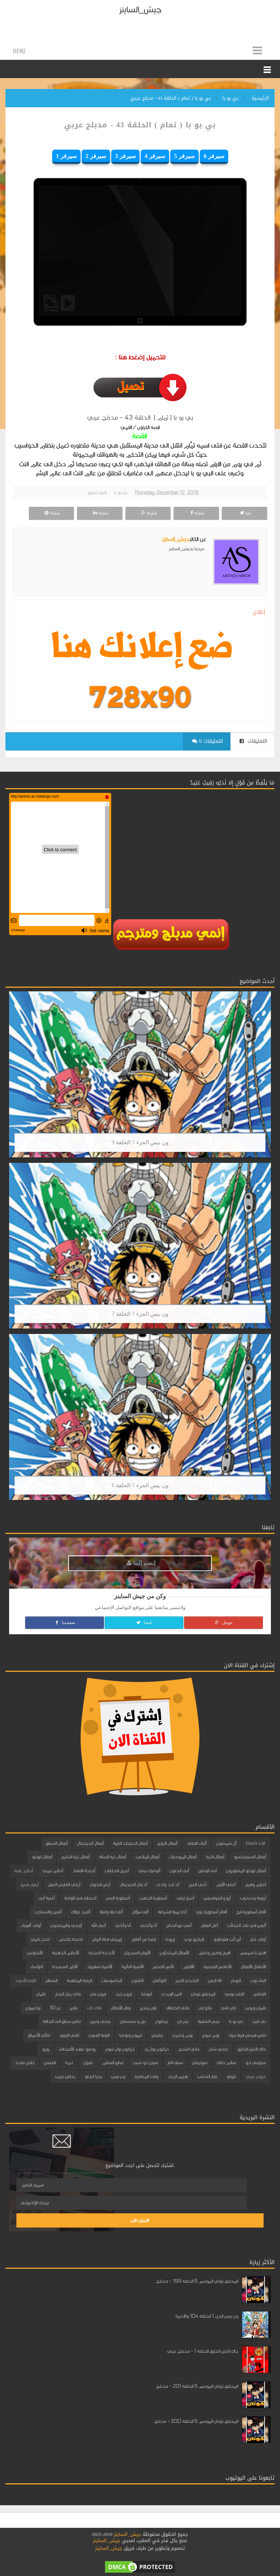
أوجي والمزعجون (66, 1925)
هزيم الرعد (178, 2076)
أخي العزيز (197, 1884)
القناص (259, 1994)
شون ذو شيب (145, 2063)
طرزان (88, 2063)
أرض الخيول (100, 1884)
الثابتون (137, 1980)
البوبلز (236, 1980)
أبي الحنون (179, 1871)
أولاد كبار (258, 1939)
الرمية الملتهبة (79, 1980)
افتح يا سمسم (253, 1953)
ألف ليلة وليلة (111, 1912)
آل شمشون (226, 1843)
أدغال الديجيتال (133, 1884)
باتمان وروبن (255, 2008)
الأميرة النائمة (132, 1967)
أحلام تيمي (52, 1871)
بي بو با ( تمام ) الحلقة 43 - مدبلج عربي (140, 125)
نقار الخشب (207, 2076)
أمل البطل (209, 1925)
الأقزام (188, 1967)
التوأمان (159, 1980)
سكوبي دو (255, 2063)
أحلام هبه (23, 1871)
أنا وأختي (148, 1925)
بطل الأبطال (121, 2008)
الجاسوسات (111, 1980)
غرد (244, 513)
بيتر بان (182, 2021)
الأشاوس (34, 1953)
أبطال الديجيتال (90, 1843)
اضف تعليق (97, 492)
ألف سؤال (140, 1912)
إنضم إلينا (141, 1562)
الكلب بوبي (234, 1994)
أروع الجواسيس (216, 1898)
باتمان (41, 1994)
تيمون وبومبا (130, 2035)
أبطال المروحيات (183, 1857)
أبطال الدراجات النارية (130, 1843)
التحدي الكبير (186, 1980)
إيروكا (170, 1939)
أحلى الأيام (226, 1884)
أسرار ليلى (185, 1898)
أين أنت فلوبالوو (227, 1939)
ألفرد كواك (80, 1912)
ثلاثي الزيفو (69, 2035)
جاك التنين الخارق (251, 2049)
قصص (49, 2063)
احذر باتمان (40, 1939)
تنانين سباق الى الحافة (62, 2021)
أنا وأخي (123, 1925)
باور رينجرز (148, 2008)
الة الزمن (214, 1980)
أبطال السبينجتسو (250, 1857)
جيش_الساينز (140, 9)
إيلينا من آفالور (143, 1939)
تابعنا (144, 1622)
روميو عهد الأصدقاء (77, 2049)
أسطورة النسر (118, 1898)
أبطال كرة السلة (112, 1857)
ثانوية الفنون (99, 2035)
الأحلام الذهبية (65, 1953)
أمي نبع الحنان (178, 1925)
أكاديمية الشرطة (172, 1912)
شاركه (196, 513)
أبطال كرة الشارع (76, 1857)
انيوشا (146, 1994)
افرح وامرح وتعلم (214, 1953)
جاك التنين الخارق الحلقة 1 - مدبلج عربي (202, 2351)
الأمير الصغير (163, 1967)
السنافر (51, 1980)
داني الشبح (188, 2049)
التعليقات (253, 741)
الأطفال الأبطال (253, 1967)
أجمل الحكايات (117, 1871)
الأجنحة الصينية (101, 1953)
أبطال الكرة (215, 1857)
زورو (45, 2049)
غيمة (69, 2063)
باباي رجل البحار (68, 1994)
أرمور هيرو (29, 1884)
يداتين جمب (65, 2076)
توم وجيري (182, 2035)
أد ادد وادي (167, 1884)
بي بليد (259, 2021)
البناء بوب (258, 1980)
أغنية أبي (46, 1898)
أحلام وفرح (255, 1884)
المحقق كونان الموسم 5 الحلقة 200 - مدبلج (196, 2421)
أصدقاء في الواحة (80, 1898)
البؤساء (36, 1967)
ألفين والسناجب (48, 1912)
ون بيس (118, 2076)
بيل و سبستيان (132, 2021)
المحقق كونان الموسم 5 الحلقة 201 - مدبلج (197, 2386)
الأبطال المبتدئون (174, 1953)
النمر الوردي (171, 1994)
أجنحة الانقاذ (84, 1871)
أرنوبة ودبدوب (253, 1898)
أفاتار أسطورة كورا (211, 1912)
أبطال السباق (56, 1843)
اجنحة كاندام (70, 1939)
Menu (19, 50)
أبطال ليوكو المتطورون (246, 1871)
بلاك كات (94, 2008)
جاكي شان (218, 2049)
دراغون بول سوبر (120, 2049)
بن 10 (55, 2008)
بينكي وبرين (100, 2021)
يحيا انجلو (93, 2076)
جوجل (223, 1622)
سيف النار (175, 2063)
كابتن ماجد (24, 2063)
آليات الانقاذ (197, 1843)
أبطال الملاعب (147, 1857)
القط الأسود (25, 1980)
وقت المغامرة (146, 2076)
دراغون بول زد (156, 2049)
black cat (256, 1843)
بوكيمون (33, 2008)
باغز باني (228, 2008)
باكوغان (204, 2008)
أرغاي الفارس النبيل (64, 1884)
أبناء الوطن (207, 1871)
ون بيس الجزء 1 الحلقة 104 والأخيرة (206, 2316)
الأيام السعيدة (64, 1967)
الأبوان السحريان (137, 1953)
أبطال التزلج (167, 1843)
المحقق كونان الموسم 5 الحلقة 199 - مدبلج (197, 2281)
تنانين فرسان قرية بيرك (247, 2035)
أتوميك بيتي (149, 1871)
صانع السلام (112, 2063)
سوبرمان (199, 2063)
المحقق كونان (203, 1994)
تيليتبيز (157, 2035)
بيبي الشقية (208, 2021)
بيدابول (161, 2021)
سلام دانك (226, 2063)
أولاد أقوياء (31, 1925)
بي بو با (120, 492)
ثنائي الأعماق (39, 2035)
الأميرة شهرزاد (99, 1967)
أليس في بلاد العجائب (246, 1925)
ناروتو (231, 2076)
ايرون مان (98, 1994)
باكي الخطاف (177, 2008)
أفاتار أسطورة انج (251, 1912)
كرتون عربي (255, 2076)
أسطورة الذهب (153, 1898)
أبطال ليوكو (42, 1857)
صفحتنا (64, 1622)
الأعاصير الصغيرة (217, 1967)
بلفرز (73, 2008)
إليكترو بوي (194, 1939)
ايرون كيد (123, 1994)
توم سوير (210, 2035)
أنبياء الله (98, 1925)
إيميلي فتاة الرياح (107, 1939)
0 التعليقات (207, 741)
